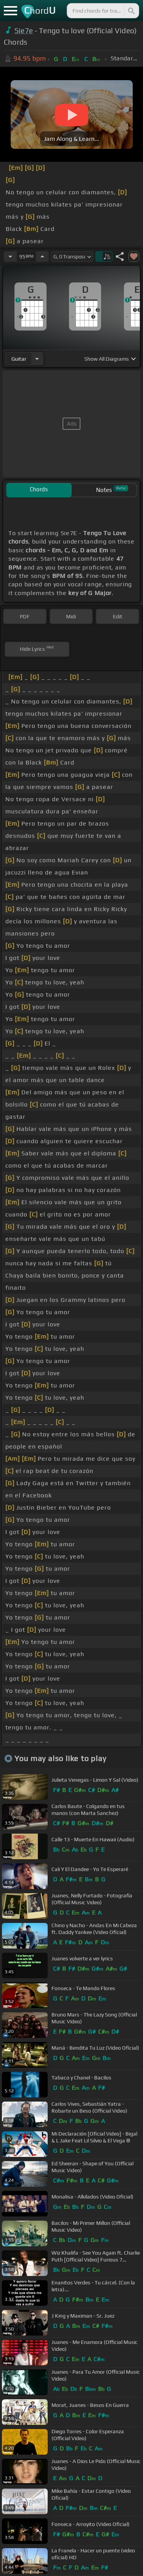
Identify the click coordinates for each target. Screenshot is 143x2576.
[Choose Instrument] (37, 359)
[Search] (131, 10)
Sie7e (23, 30)
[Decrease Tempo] (10, 256)
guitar (18, 359)
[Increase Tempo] (42, 256)
